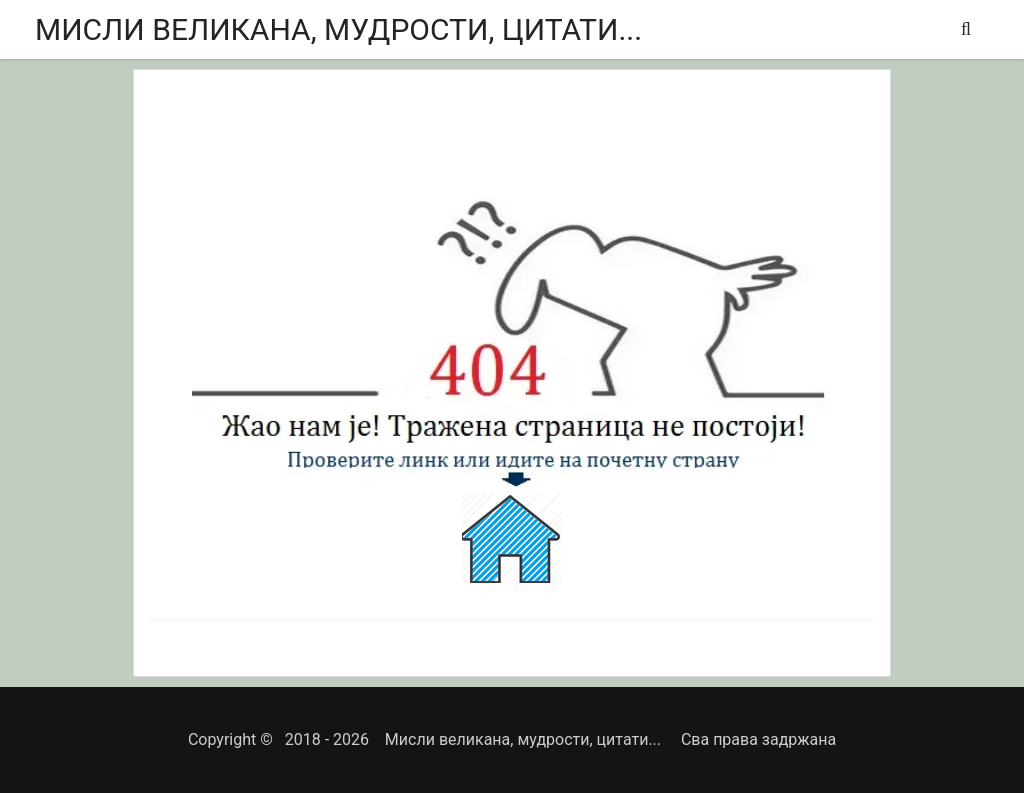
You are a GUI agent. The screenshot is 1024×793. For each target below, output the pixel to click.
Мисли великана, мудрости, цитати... (338, 29)
